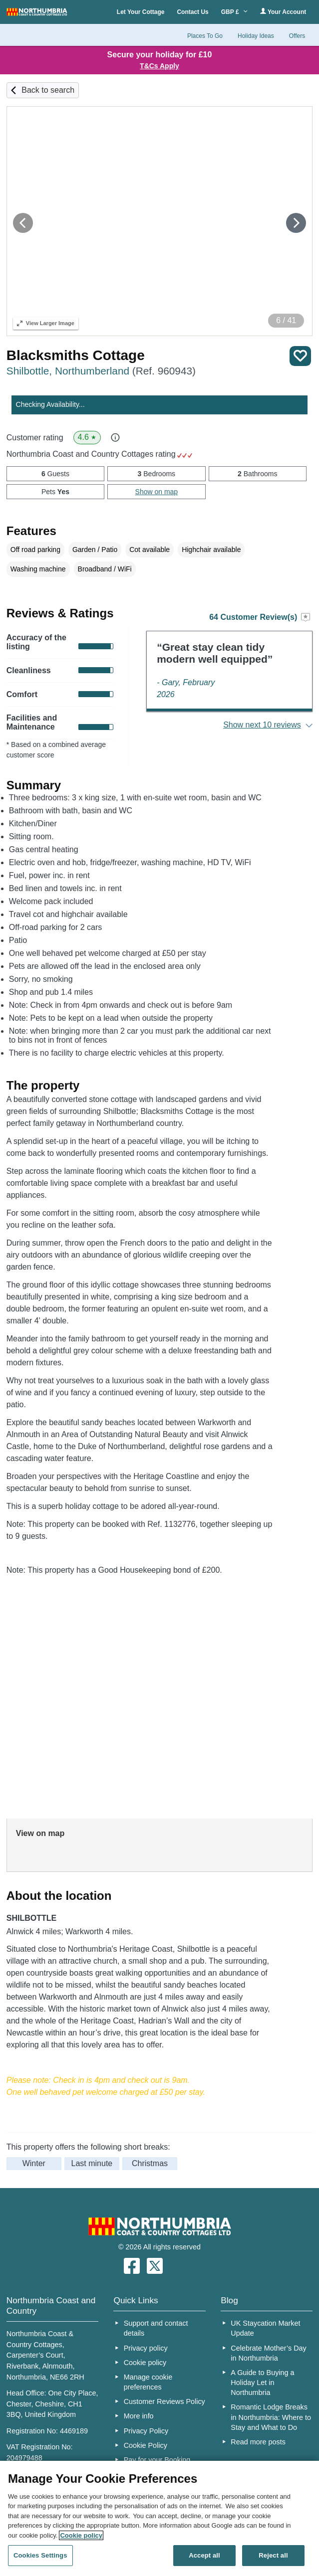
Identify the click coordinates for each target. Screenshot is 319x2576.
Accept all (204, 2555)
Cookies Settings (40, 2555)
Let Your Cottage (141, 11)
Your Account (283, 11)
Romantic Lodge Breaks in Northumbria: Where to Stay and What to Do (271, 2417)
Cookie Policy (145, 2445)
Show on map (156, 492)
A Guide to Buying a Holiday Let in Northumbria (262, 2382)
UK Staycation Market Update (265, 2328)
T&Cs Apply (159, 66)
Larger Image (45, 323)
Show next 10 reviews (262, 725)
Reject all (273, 2555)
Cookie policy (145, 2363)
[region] (159, 2518)
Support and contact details (156, 2328)
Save (300, 356)
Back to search (47, 90)
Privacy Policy (146, 2431)
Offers (297, 35)
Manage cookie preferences (148, 2382)
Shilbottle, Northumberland (101, 370)
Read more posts (258, 2442)
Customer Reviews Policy (164, 2401)
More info (139, 2416)
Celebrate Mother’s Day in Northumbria (268, 2353)
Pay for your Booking (157, 2460)
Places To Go (205, 35)
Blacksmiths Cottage (75, 355)
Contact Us (192, 11)
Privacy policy (146, 2348)
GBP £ (234, 11)
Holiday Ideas (256, 35)
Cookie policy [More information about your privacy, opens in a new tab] (81, 2535)
